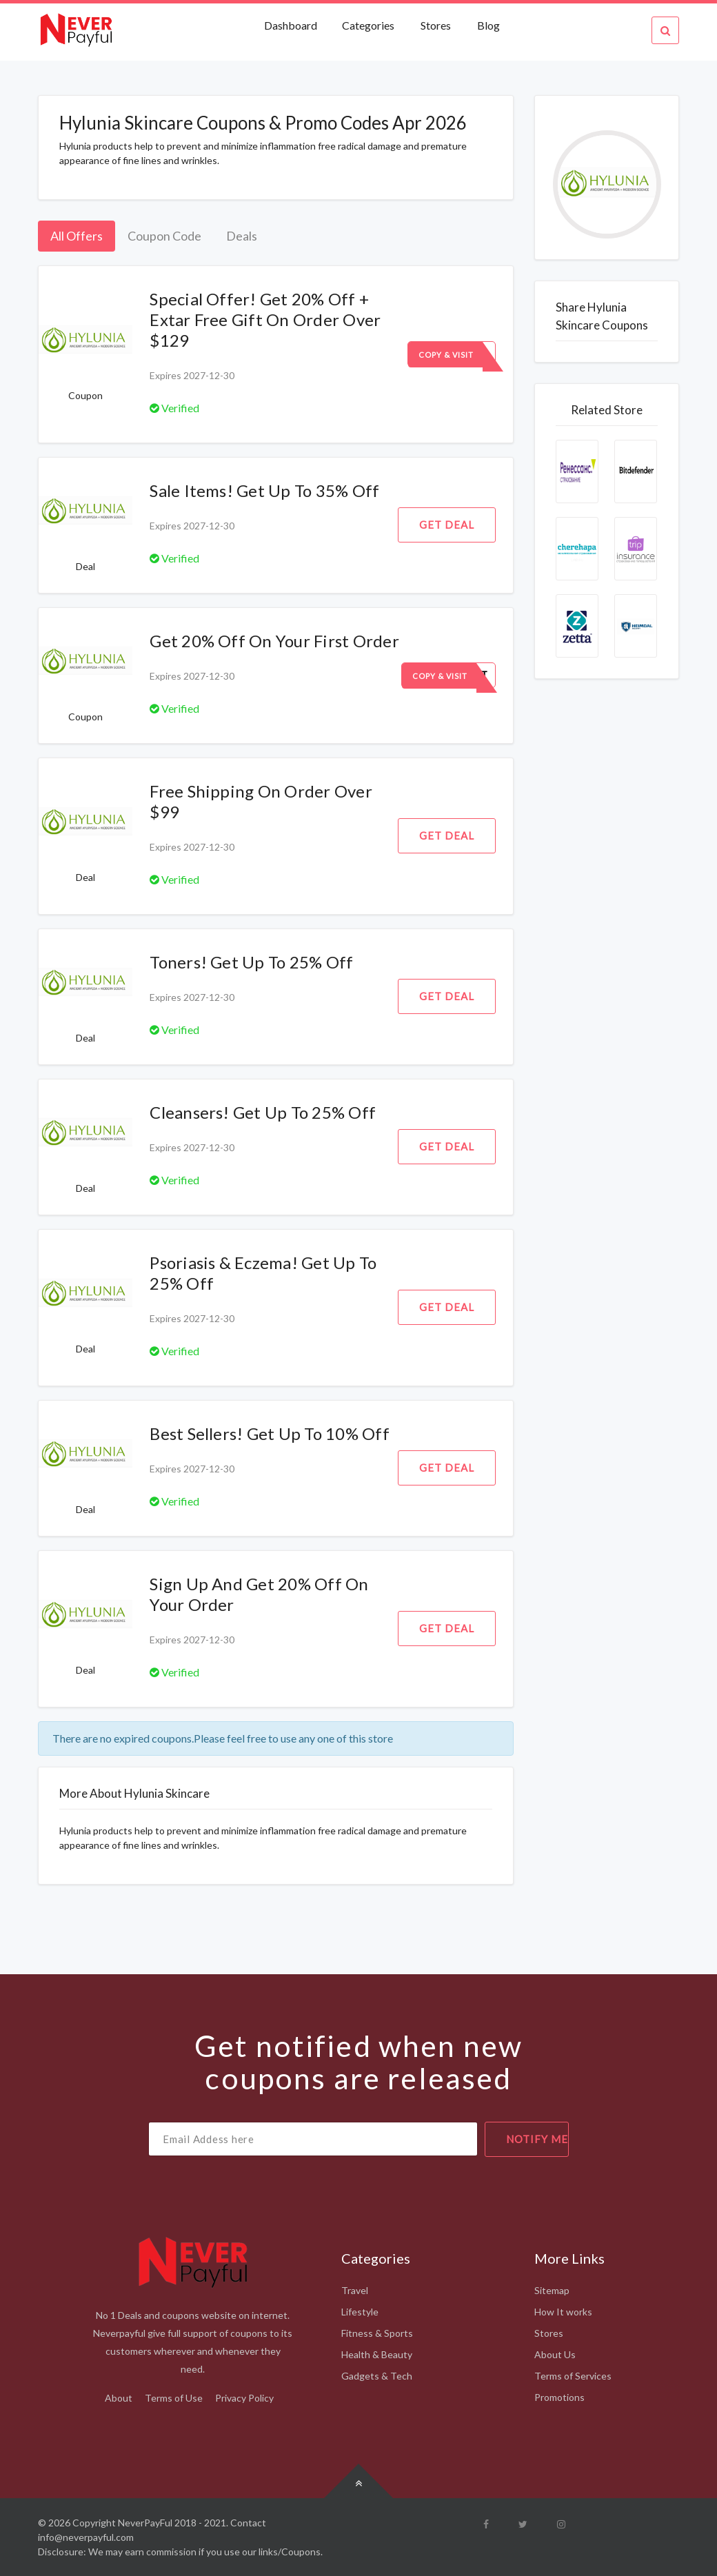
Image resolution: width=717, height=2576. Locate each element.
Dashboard (291, 25)
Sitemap (551, 2290)
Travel (354, 2290)
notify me (537, 2139)
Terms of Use (174, 2398)
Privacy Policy (244, 2398)
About (118, 2398)
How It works (563, 2312)
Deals (241, 235)
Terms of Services (573, 2376)
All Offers (76, 235)
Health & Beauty (376, 2354)
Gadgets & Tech (376, 2376)
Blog (488, 25)
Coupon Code (164, 235)
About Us (555, 2354)
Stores (436, 25)
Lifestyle (359, 2312)
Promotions (559, 2397)
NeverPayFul (145, 2522)
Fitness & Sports (377, 2333)
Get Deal (446, 524)
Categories (368, 25)
